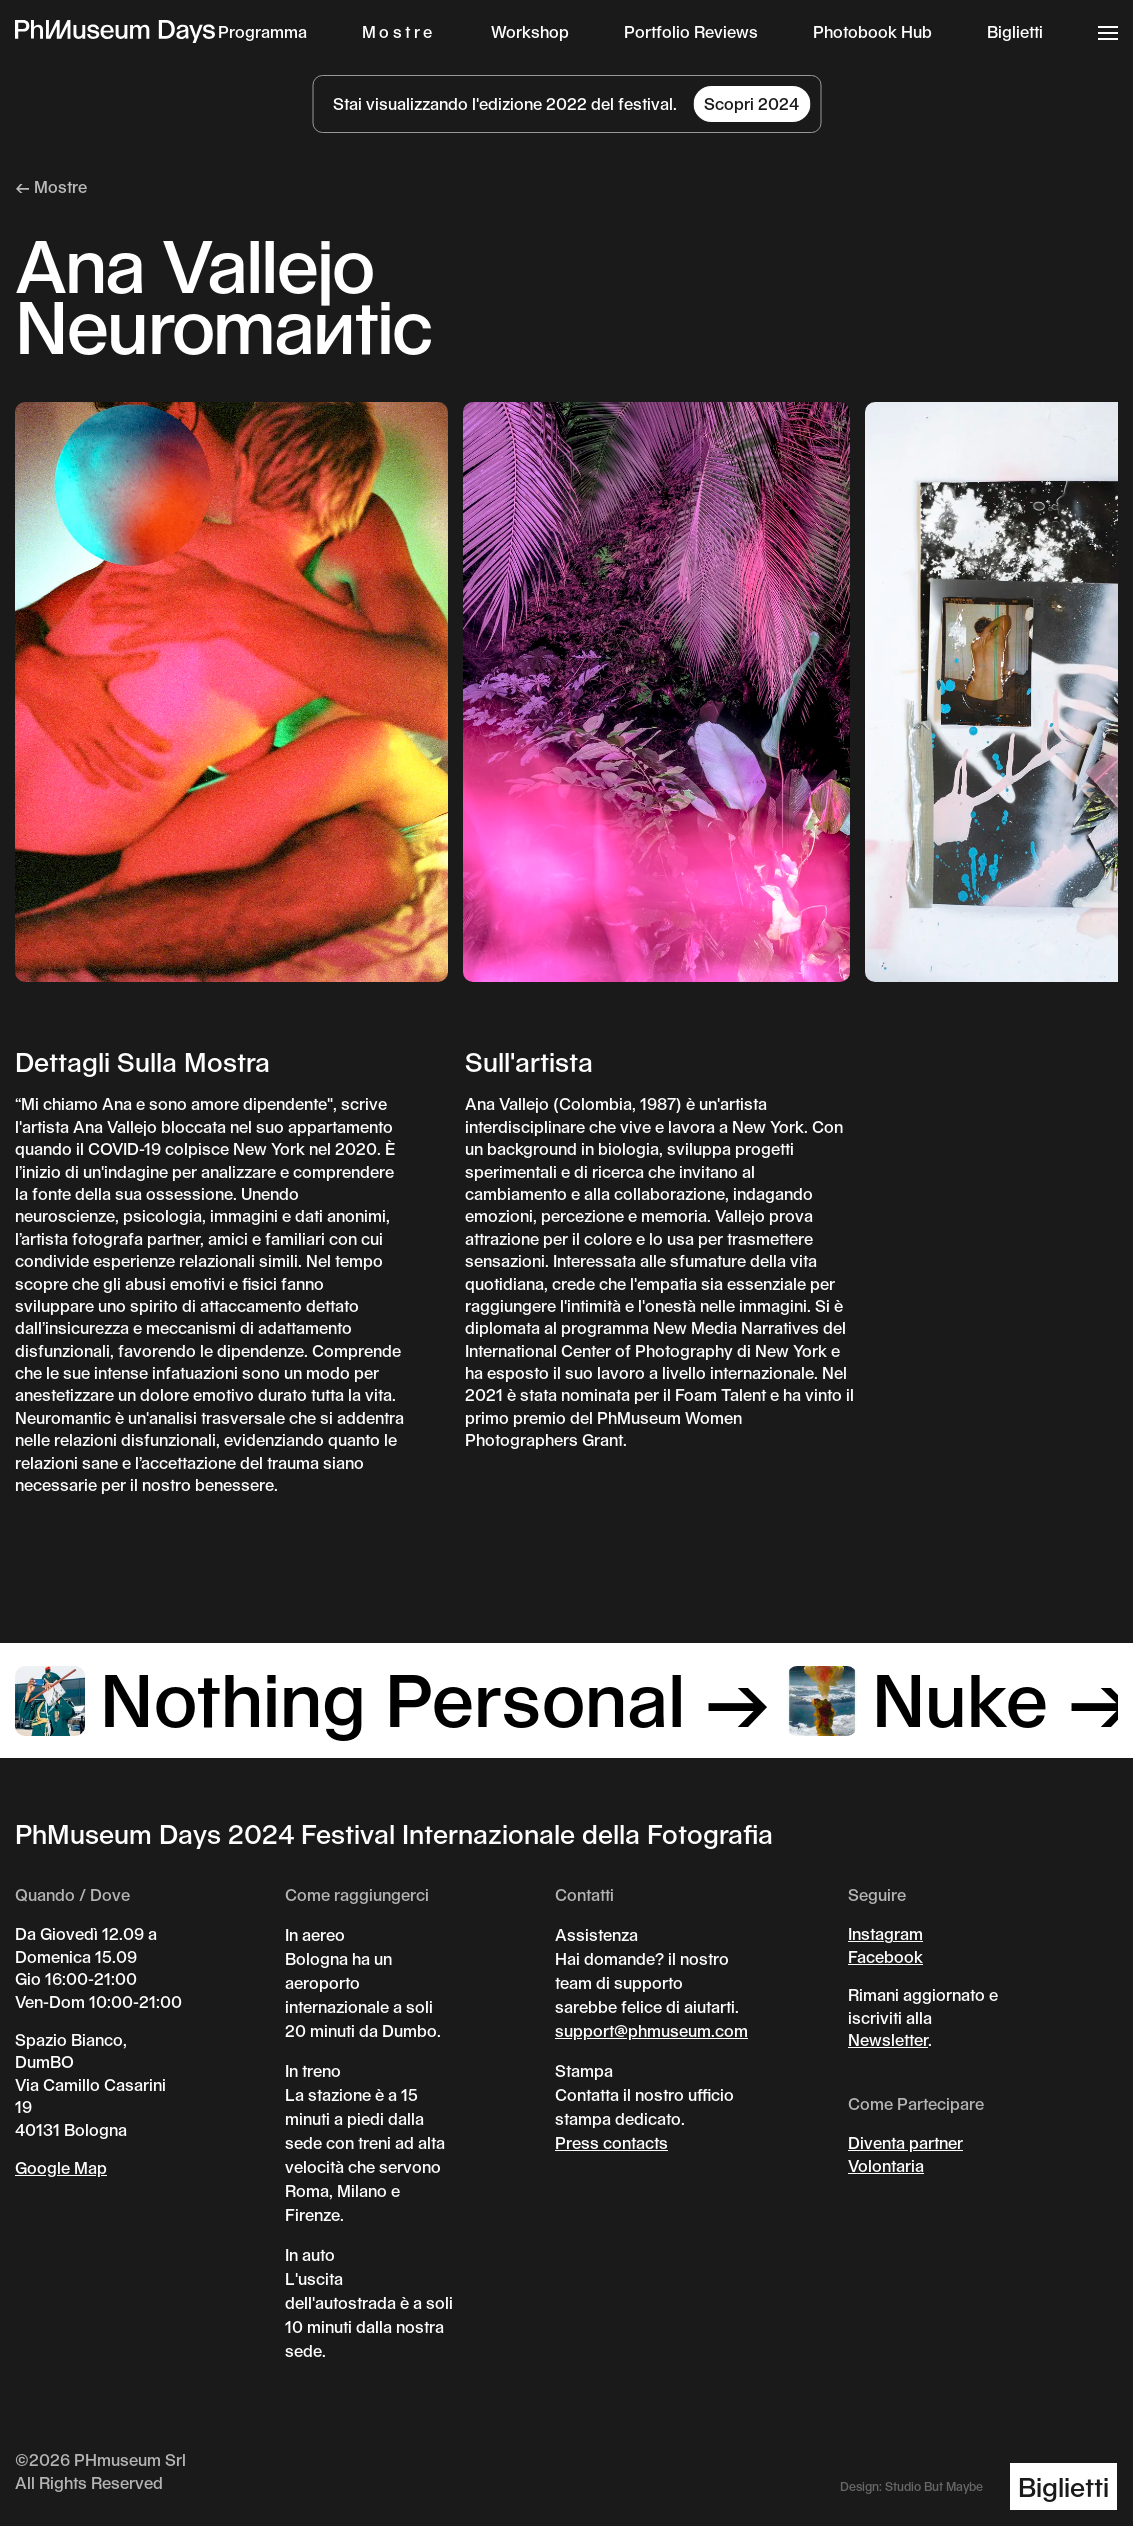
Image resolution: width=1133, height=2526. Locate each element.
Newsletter (888, 2039)
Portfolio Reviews (691, 31)
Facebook (885, 1956)
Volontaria (886, 2165)
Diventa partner (905, 2142)
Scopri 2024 (751, 103)
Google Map (61, 2167)
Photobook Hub (872, 31)
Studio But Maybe (934, 2486)
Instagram (885, 1933)
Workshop (530, 31)
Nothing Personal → (393, 1697)
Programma (262, 31)
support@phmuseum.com (651, 2030)
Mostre (399, 31)
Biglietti (1015, 31)
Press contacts (611, 2142)
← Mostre (51, 186)
